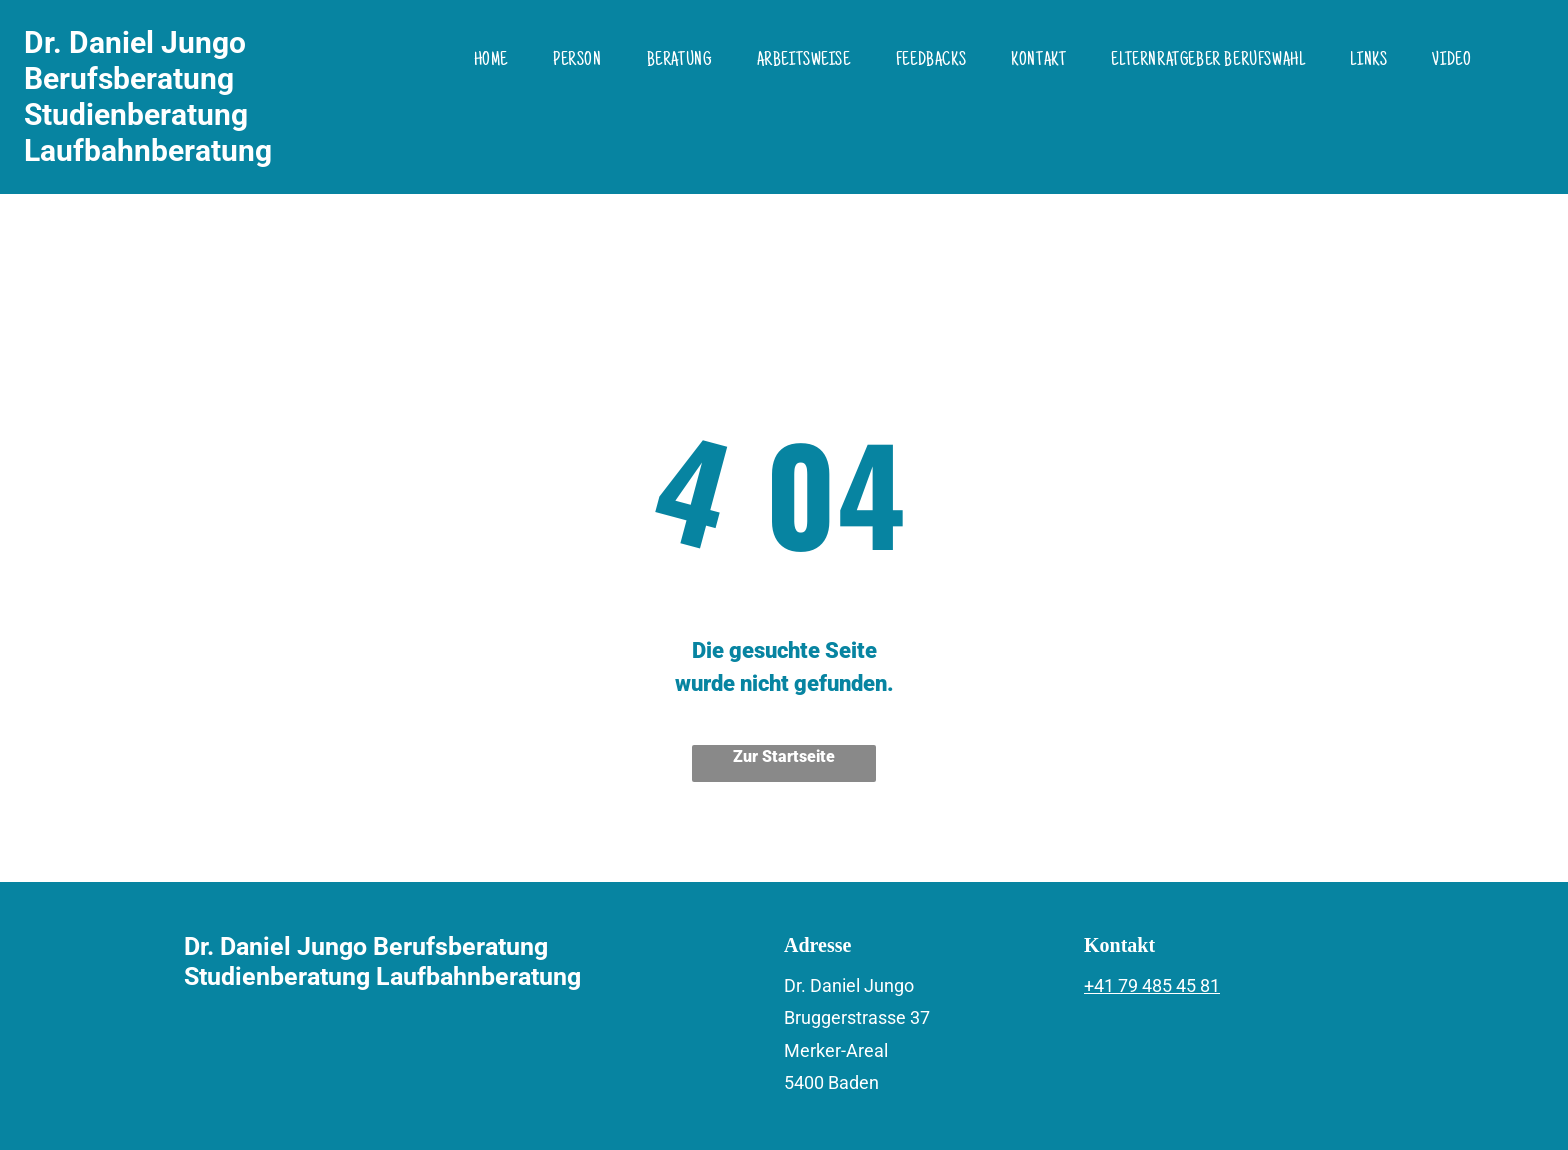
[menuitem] (498, 61)
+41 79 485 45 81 (1152, 985)
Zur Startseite (784, 756)
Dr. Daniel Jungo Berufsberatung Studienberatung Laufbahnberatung (148, 96)
